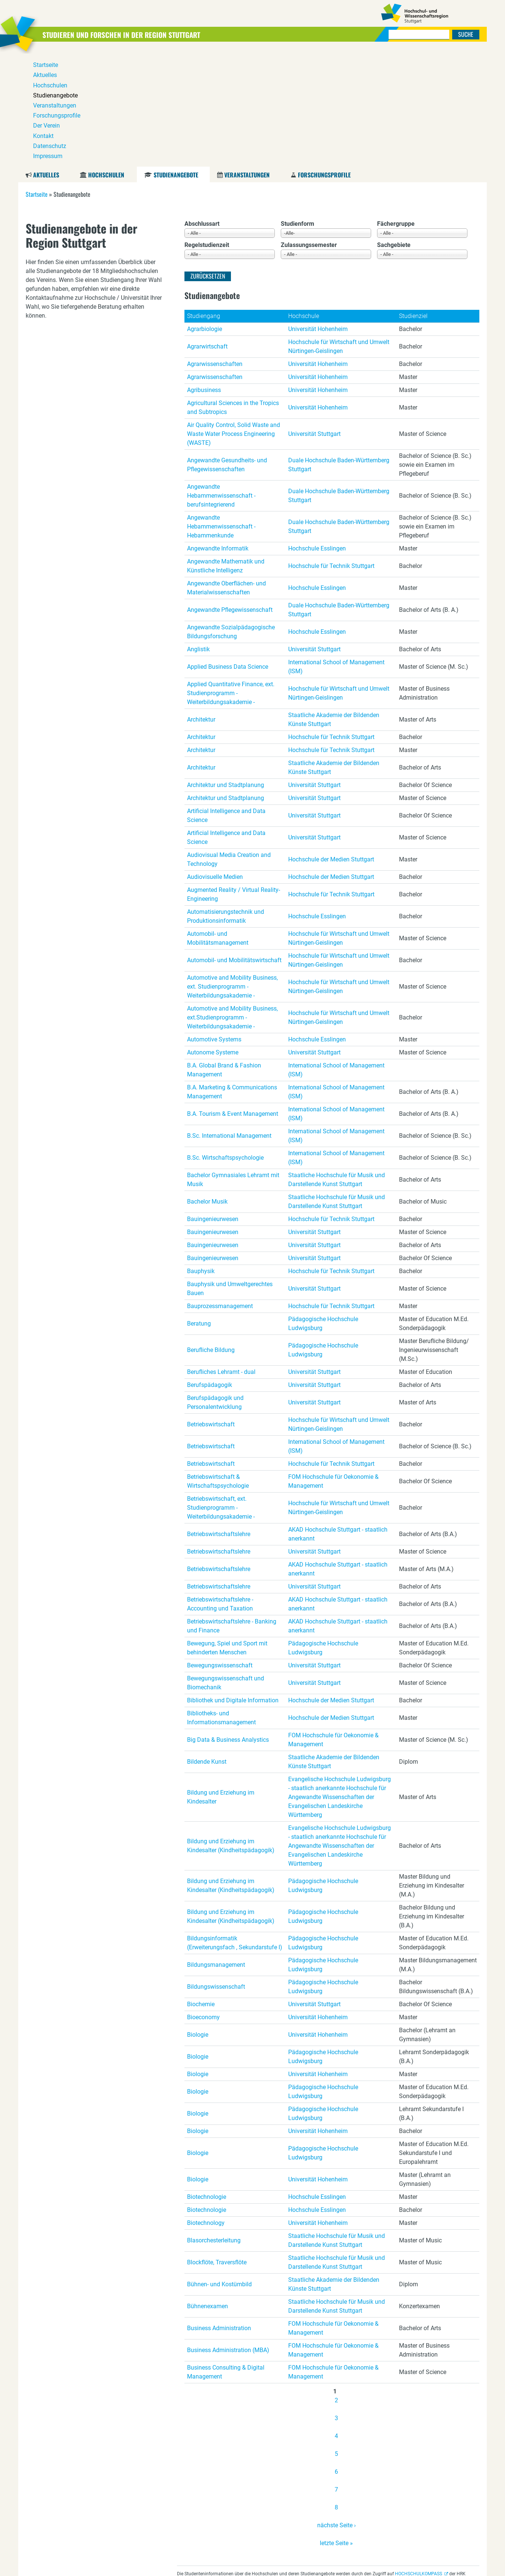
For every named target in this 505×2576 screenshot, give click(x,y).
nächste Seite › (336, 2412)
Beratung (199, 1210)
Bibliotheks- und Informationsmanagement (221, 1605)
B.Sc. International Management (229, 1022)
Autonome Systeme (212, 939)
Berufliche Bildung (211, 1236)
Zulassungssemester (309, 131)
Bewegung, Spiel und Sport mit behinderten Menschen (227, 1535)
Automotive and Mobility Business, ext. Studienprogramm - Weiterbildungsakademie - (232, 873)
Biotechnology (206, 2109)
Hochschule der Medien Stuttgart (331, 746)
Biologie (197, 1921)
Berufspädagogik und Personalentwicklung (215, 1289)
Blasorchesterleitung (214, 2127)
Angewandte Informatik (217, 435)
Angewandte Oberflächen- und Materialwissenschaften (226, 475)
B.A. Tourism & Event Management (232, 1000)
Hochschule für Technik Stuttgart (331, 452)
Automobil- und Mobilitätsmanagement (217, 825)
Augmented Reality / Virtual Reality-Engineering (233, 781)
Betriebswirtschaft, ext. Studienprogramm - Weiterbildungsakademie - (221, 1394)
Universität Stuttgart (314, 320)
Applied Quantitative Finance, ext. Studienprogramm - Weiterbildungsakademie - (230, 580)
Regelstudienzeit (206, 131)
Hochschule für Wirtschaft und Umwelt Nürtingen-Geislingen (338, 233)
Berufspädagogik (209, 1271)
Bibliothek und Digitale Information (233, 1587)
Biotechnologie (206, 2083)
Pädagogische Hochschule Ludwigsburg (323, 1210)
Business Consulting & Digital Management (225, 2259)
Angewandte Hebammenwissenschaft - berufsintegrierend (221, 382)
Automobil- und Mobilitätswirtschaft (234, 847)
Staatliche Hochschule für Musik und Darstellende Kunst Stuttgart (336, 1067)
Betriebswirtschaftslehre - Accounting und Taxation (220, 1491)
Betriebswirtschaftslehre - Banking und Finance (231, 1513)
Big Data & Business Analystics (228, 1626)
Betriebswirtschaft (211, 1311)
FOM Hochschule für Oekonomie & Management (333, 1368)
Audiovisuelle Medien (215, 763)
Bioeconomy (203, 1904)
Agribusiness (204, 276)
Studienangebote (176, 61)
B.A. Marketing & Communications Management (232, 979)
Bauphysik (201, 1158)
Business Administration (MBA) (228, 2237)
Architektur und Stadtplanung (225, 671)
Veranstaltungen (247, 61)
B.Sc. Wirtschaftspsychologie (225, 1044)
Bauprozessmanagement (220, 1193)
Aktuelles (46, 61)
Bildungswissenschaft (216, 1873)
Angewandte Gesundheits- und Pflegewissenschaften (227, 352)
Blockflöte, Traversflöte (217, 2149)
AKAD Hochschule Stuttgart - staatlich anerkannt (337, 1421)
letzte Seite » (336, 2430)
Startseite (37, 81)
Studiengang (203, 202)
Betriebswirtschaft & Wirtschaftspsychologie (218, 1368)
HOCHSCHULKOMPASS (418, 2460)
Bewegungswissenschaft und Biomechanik (225, 1570)
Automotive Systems (214, 926)
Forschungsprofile (324, 61)
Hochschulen (106, 61)
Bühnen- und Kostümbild (219, 2171)
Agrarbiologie (204, 215)
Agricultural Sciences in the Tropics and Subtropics (233, 294)
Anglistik (198, 536)
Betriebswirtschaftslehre (218, 1420)
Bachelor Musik (207, 1088)
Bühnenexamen (207, 2193)
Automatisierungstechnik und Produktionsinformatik (225, 803)
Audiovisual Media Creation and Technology (229, 746)
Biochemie (201, 1891)
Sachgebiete (394, 131)
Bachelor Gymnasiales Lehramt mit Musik (233, 1067)
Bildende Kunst (206, 1648)
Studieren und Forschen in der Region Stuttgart (140, 34)
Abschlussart (201, 110)
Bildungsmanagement (216, 1851)
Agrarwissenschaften (214, 250)
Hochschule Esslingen (317, 435)
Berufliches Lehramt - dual (221, 1258)
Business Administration (219, 2215)
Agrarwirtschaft (207, 233)
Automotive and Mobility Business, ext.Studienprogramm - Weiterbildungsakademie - (232, 904)
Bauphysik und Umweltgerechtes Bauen (230, 1175)
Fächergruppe (396, 110)
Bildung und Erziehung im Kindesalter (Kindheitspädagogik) (230, 1733)
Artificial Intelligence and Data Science (226, 702)
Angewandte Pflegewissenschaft (230, 496)
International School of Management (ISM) (336, 554)
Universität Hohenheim (318, 215)
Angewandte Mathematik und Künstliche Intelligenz (225, 453)
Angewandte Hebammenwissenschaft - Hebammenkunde (221, 413)
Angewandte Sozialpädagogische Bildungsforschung (231, 519)
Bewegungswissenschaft (219, 1552)
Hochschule (303, 202)
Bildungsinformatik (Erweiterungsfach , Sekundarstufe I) (234, 1830)
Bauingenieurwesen (212, 1105)
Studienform (297, 110)
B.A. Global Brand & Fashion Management (224, 957)
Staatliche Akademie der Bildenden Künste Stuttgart (333, 606)
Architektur (201, 606)
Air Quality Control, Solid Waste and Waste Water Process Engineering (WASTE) (233, 320)
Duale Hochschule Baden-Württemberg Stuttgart (338, 352)
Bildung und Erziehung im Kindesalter (220, 1684)
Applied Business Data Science (227, 553)
